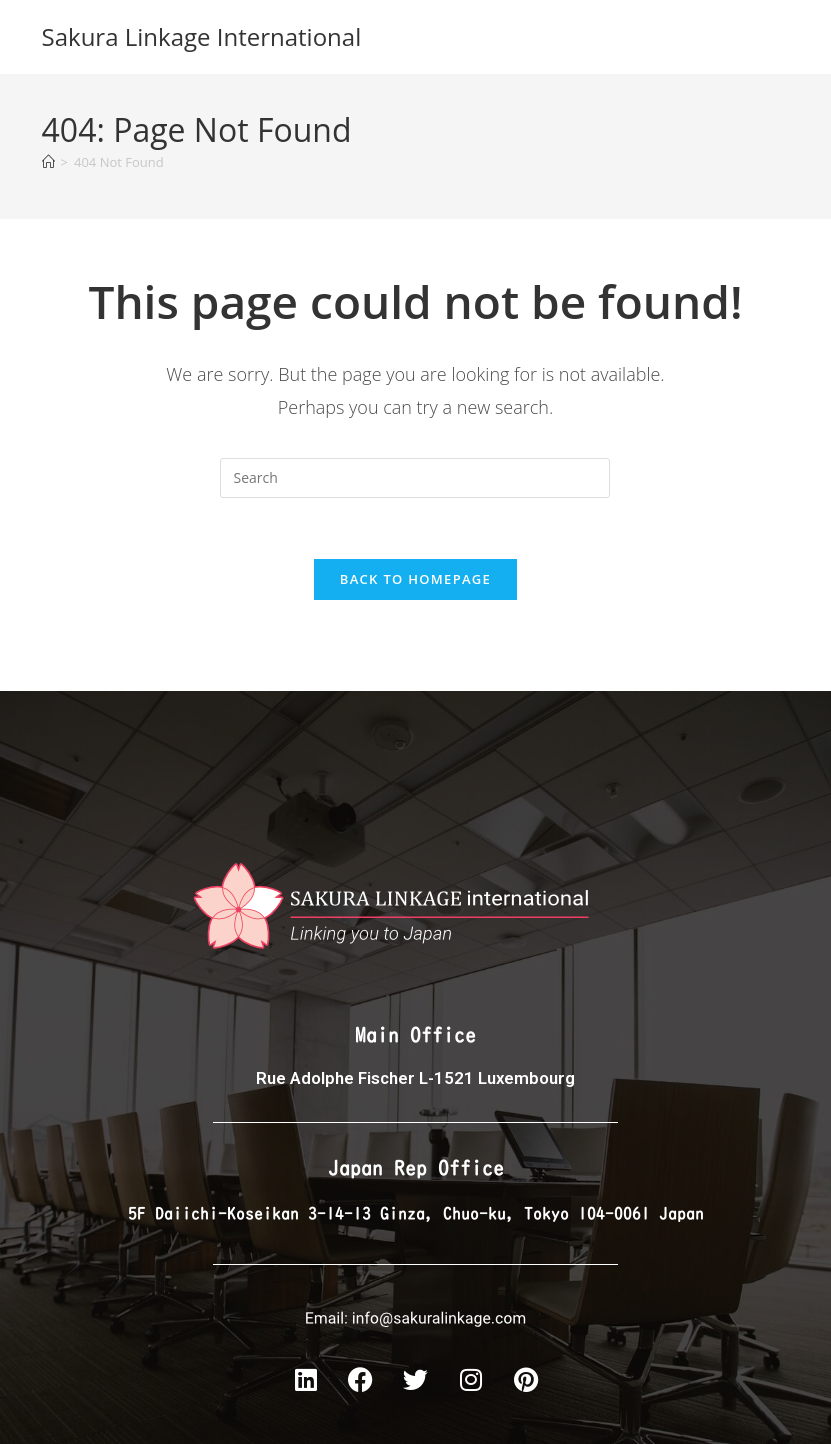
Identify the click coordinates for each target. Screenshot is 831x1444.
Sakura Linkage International (202, 36)
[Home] (48, 162)
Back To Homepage (415, 579)
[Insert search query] (415, 478)
